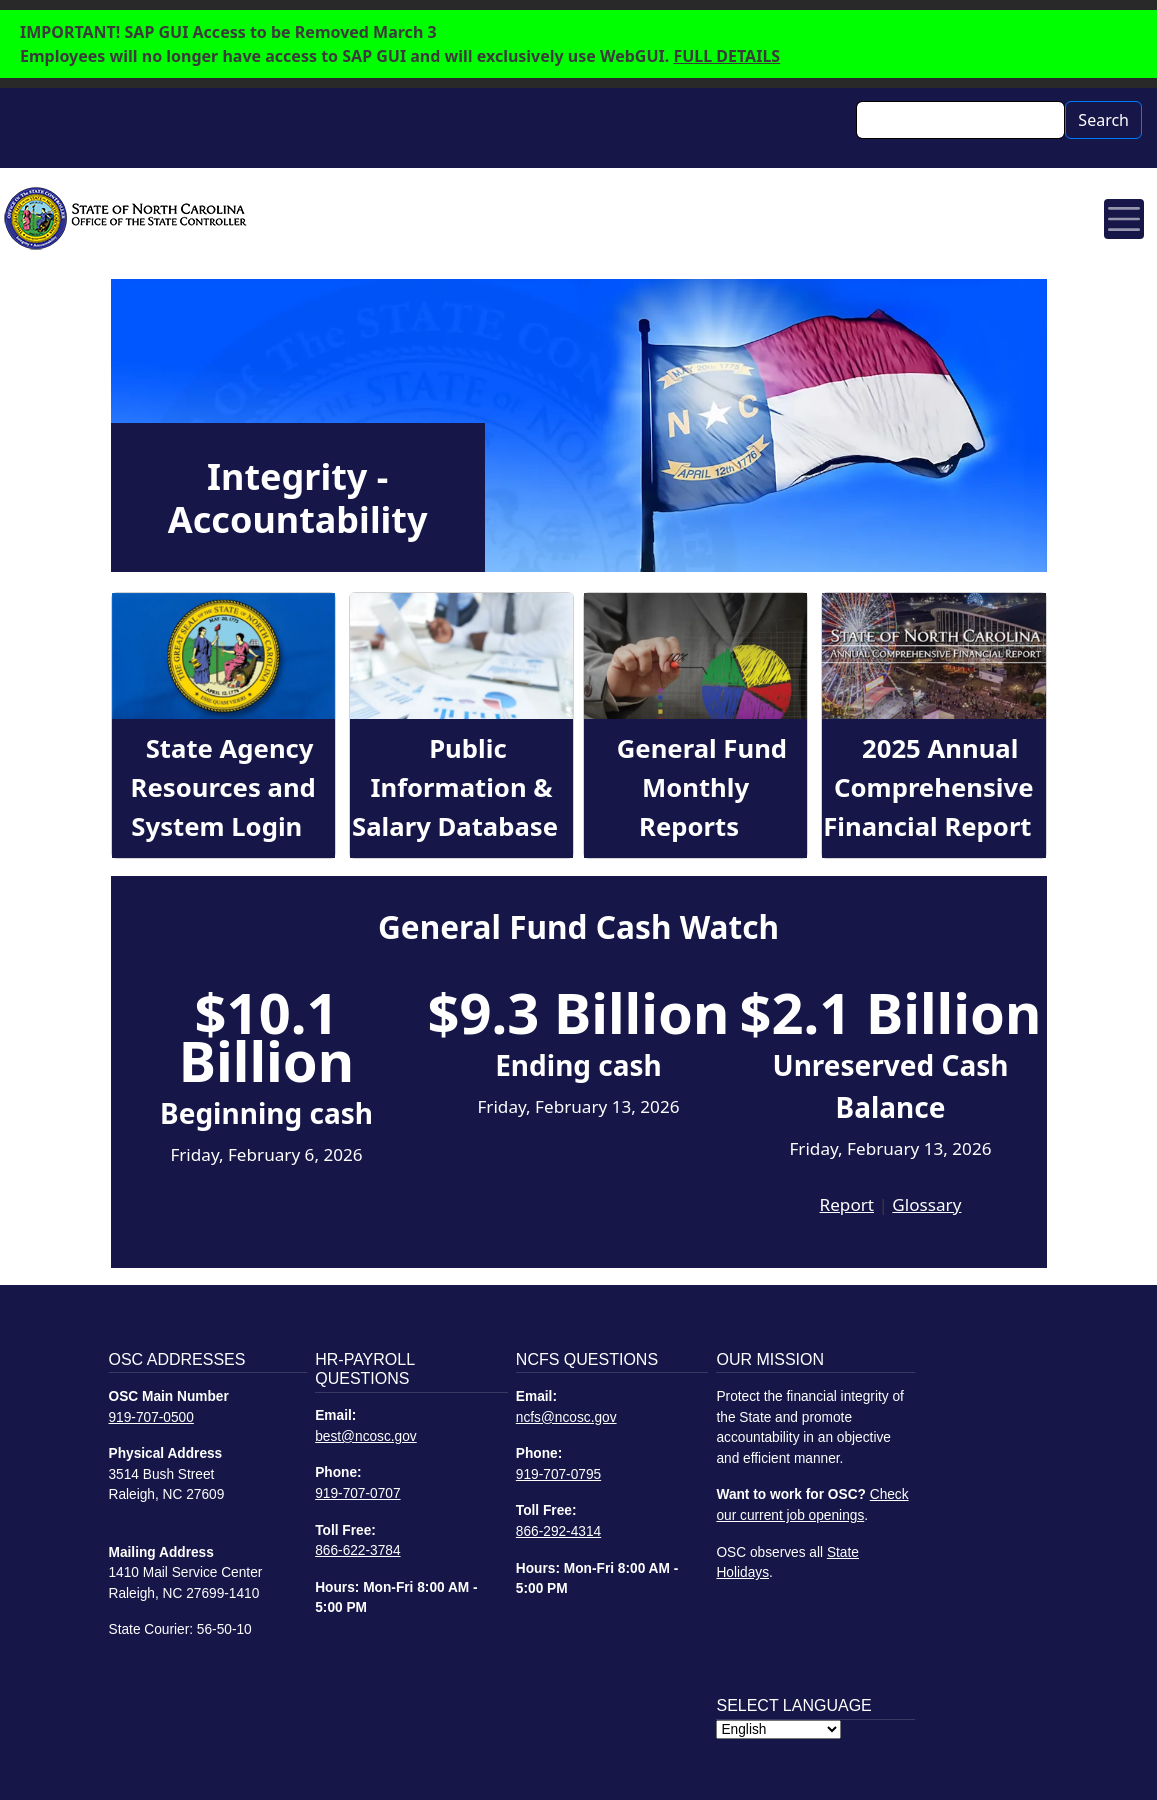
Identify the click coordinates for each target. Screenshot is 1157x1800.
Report (847, 1204)
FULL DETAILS (726, 56)
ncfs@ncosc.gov (566, 1417)
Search (1103, 120)
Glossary (926, 1204)
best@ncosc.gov (366, 1436)
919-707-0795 (558, 1474)
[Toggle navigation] (1124, 219)
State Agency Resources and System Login (223, 787)
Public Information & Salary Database (455, 787)
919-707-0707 (357, 1493)
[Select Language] (778, 1729)
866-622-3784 (357, 1550)
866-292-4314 (558, 1531)
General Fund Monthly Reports (702, 787)
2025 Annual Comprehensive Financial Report (928, 787)
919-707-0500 (151, 1417)
